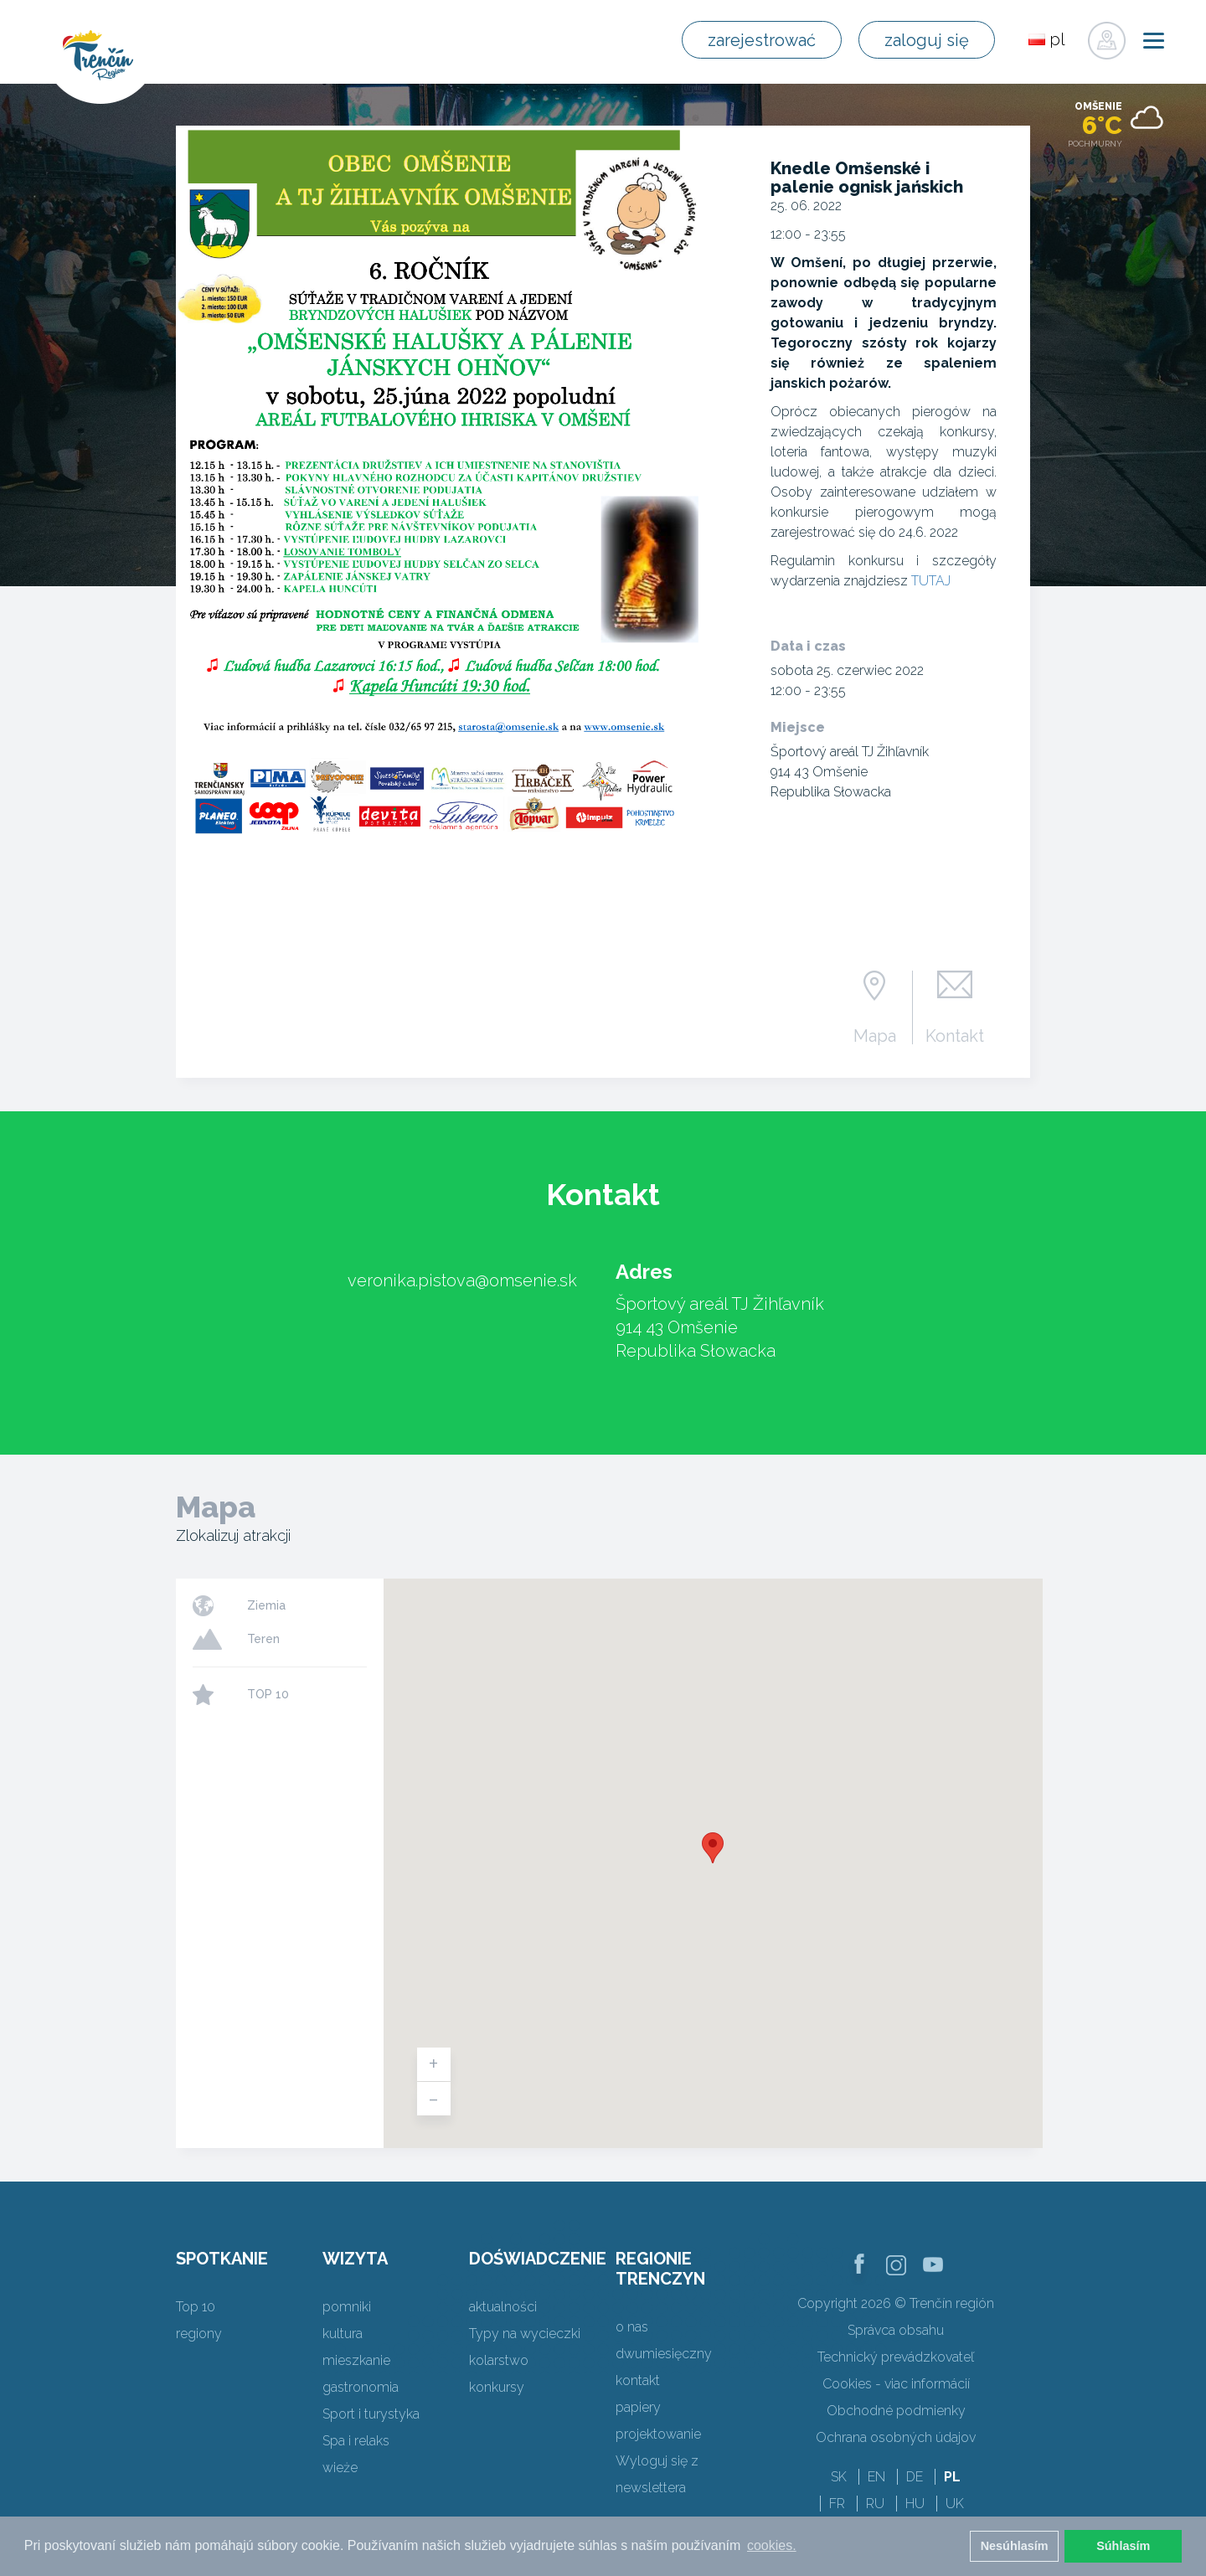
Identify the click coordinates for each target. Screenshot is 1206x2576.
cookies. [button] (771, 2545)
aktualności (503, 2307)
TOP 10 (268, 1694)
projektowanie (658, 2434)
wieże (340, 2468)
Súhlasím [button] (1123, 2546)
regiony (199, 2334)
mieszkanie (356, 2360)
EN (876, 2477)
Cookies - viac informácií (896, 2384)
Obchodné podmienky (896, 2411)
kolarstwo (498, 2360)
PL (952, 2477)
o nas (632, 2327)
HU (915, 2504)
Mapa (874, 1035)
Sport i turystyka (371, 2414)
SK (839, 2477)
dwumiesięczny (664, 2354)
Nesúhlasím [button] (1015, 2546)
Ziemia (266, 1605)
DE (914, 2477)
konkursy (496, 2387)
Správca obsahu (896, 2330)
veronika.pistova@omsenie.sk (462, 1280)
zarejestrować (762, 40)
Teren (263, 1639)
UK (955, 2504)
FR (837, 2504)
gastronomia (360, 2387)
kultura (342, 2334)
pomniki (346, 2307)
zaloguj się (926, 40)
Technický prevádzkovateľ (895, 2357)
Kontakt (954, 1035)
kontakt (638, 2380)
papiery (638, 2407)
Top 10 (195, 2307)
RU (875, 2504)
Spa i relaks (355, 2441)
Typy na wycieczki (524, 2334)
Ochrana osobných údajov (896, 2437)
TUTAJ (931, 581)
